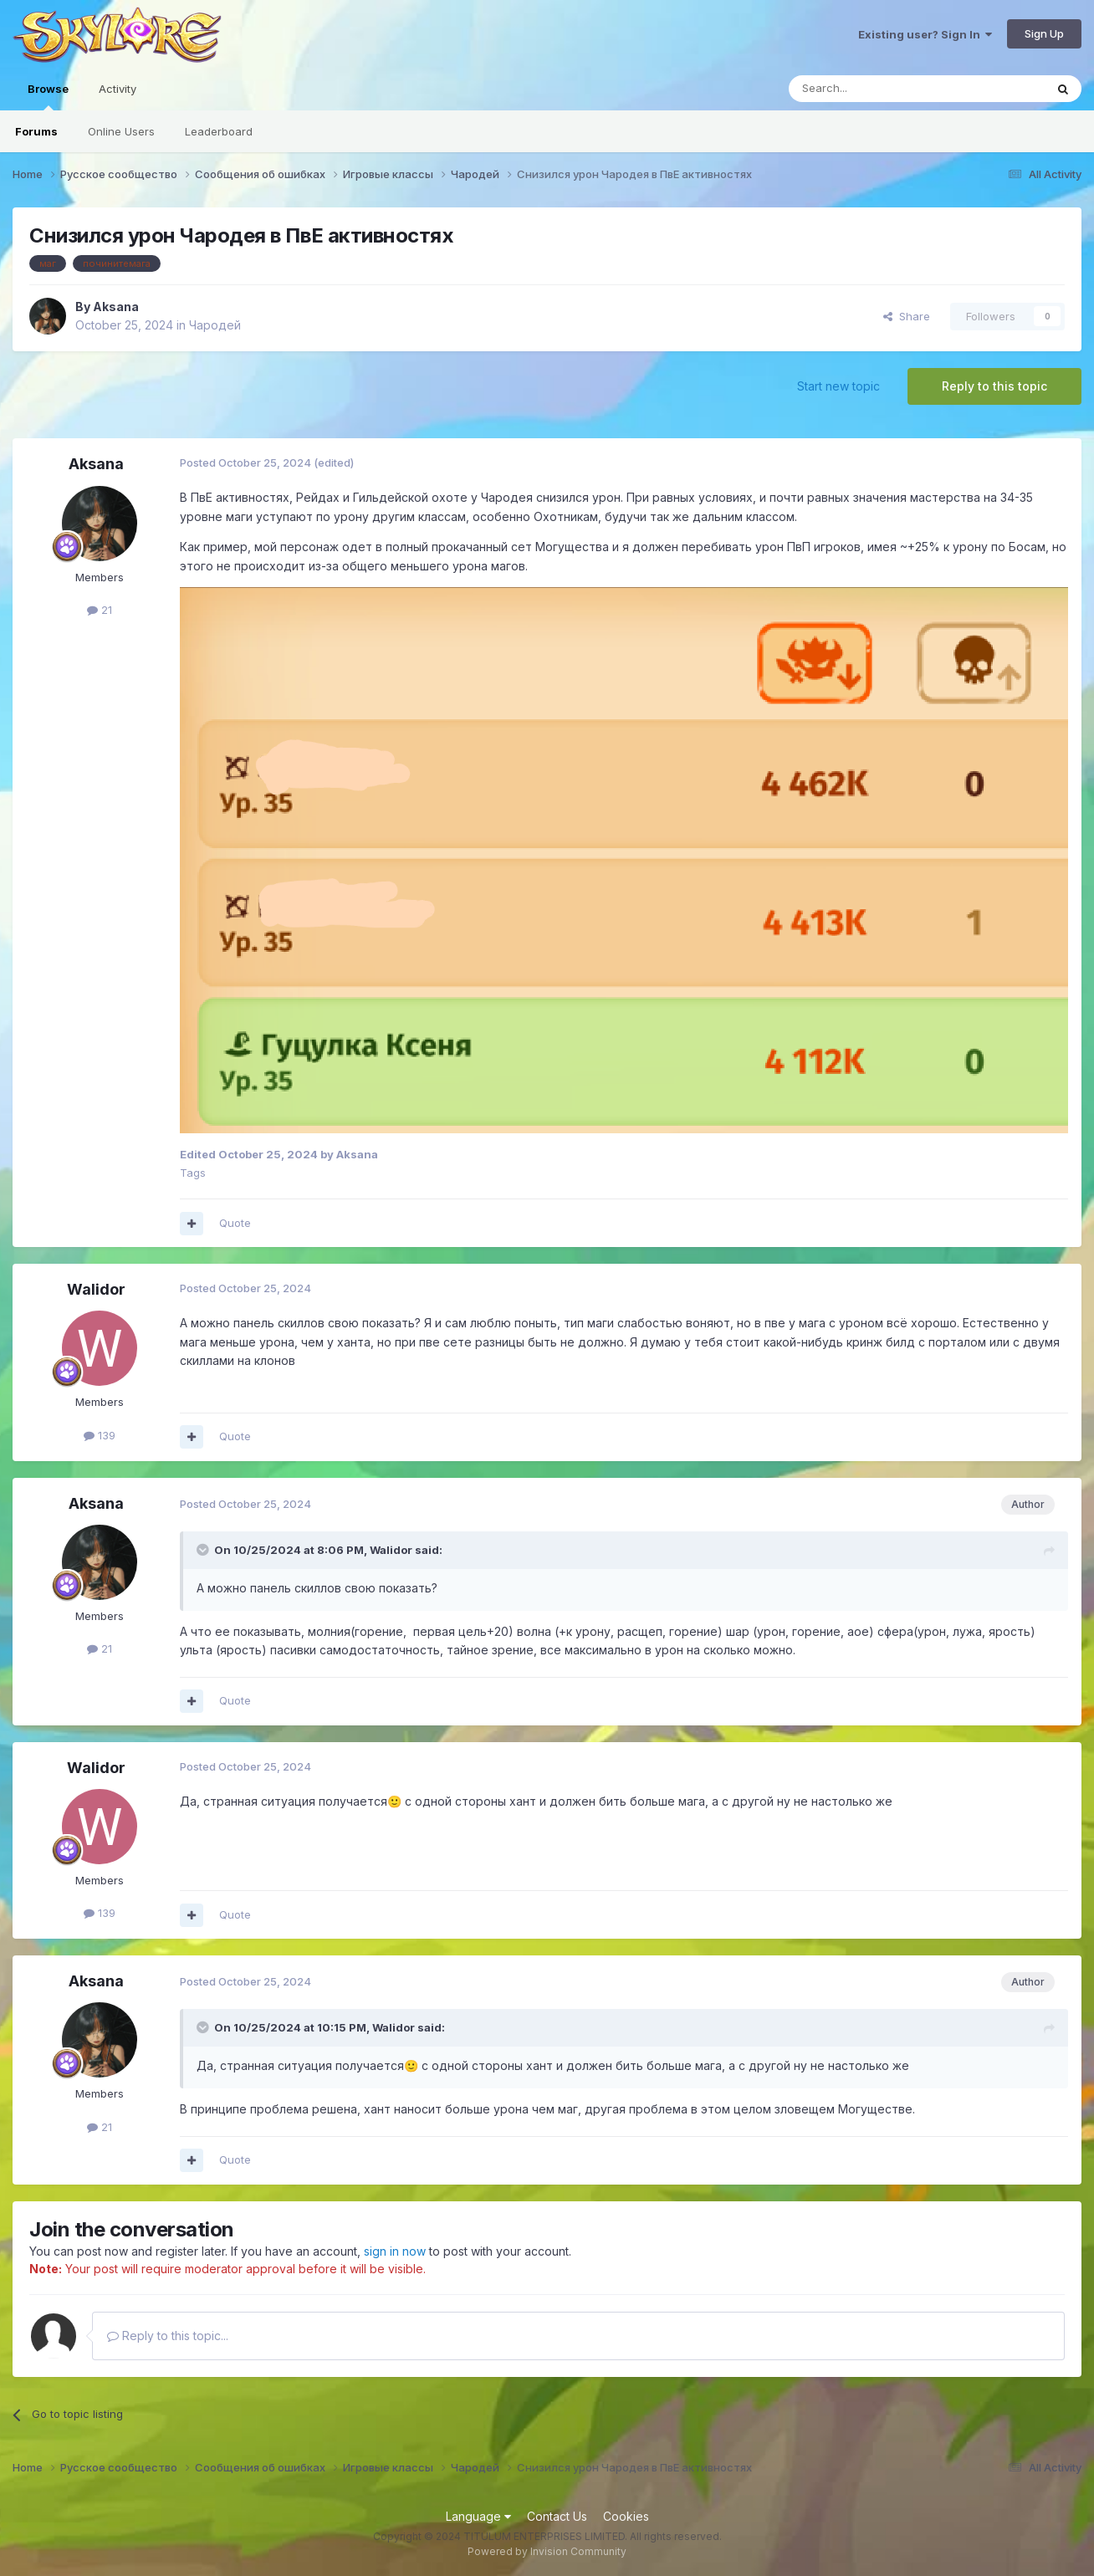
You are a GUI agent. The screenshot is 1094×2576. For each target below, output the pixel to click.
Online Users (121, 131)
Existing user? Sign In (925, 34)
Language (478, 2516)
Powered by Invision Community (547, 2551)
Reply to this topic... (167, 2335)
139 (99, 1435)
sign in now (395, 2251)
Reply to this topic (994, 386)
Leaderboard (219, 131)
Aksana (116, 306)
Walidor (96, 1289)
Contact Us (557, 2516)
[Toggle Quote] (204, 1549)
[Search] (874, 88)
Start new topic (838, 386)
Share (906, 316)
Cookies (626, 2516)
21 (99, 609)
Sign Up (1044, 33)
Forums (36, 131)
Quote (235, 1222)
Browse (48, 96)
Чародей (215, 325)
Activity (117, 88)
